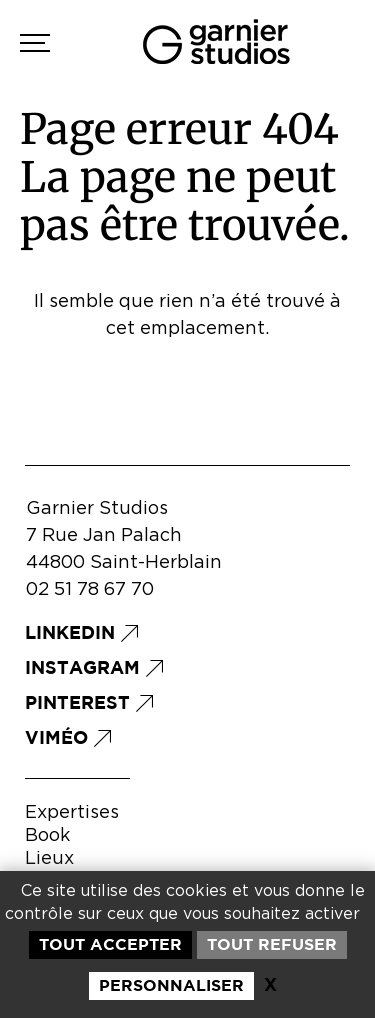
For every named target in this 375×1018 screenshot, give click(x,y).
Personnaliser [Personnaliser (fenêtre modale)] (171, 985)
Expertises (72, 813)
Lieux (49, 859)
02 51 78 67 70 (90, 590)
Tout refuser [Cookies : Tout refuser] (272, 944)
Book (47, 836)
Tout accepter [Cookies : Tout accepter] (110, 944)
